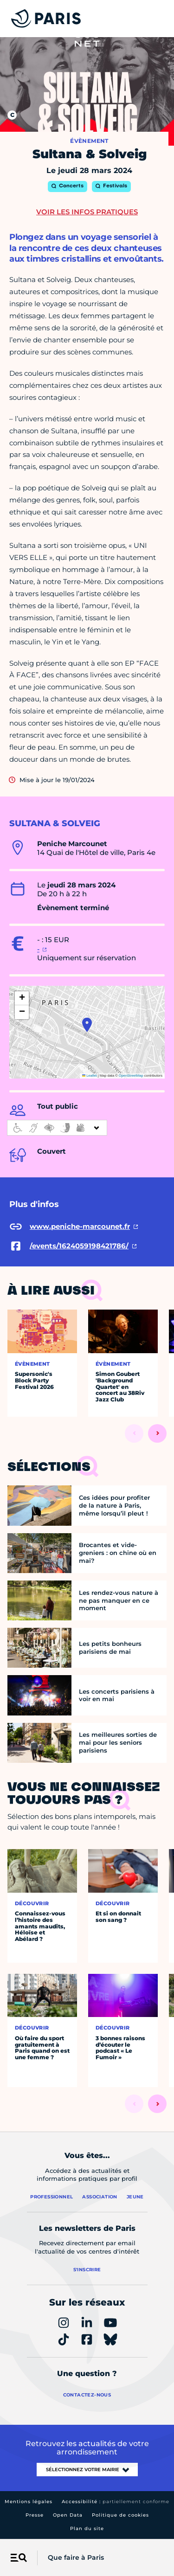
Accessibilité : (115, 2502)
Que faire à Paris (76, 2557)
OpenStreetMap (131, 1075)
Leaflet (89, 1075)
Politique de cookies (120, 2515)
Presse (35, 2515)
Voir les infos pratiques (87, 211)
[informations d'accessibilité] (57, 1128)
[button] (87, 1024)
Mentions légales (28, 2502)
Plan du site (87, 2528)
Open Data (68, 2515)
